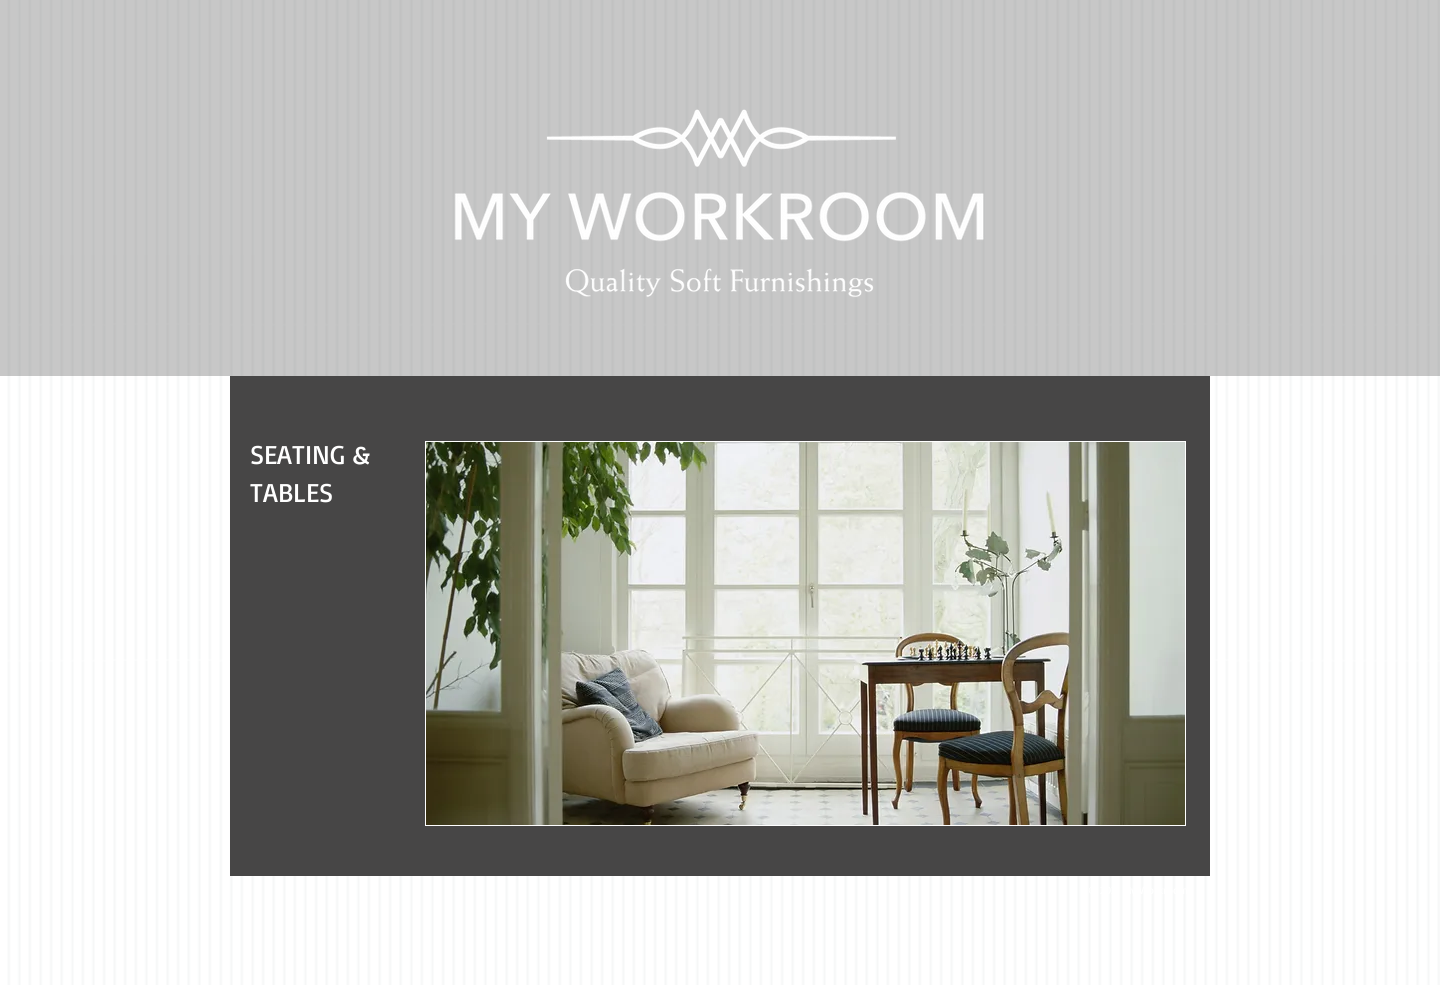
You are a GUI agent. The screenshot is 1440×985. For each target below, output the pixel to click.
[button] (805, 633)
